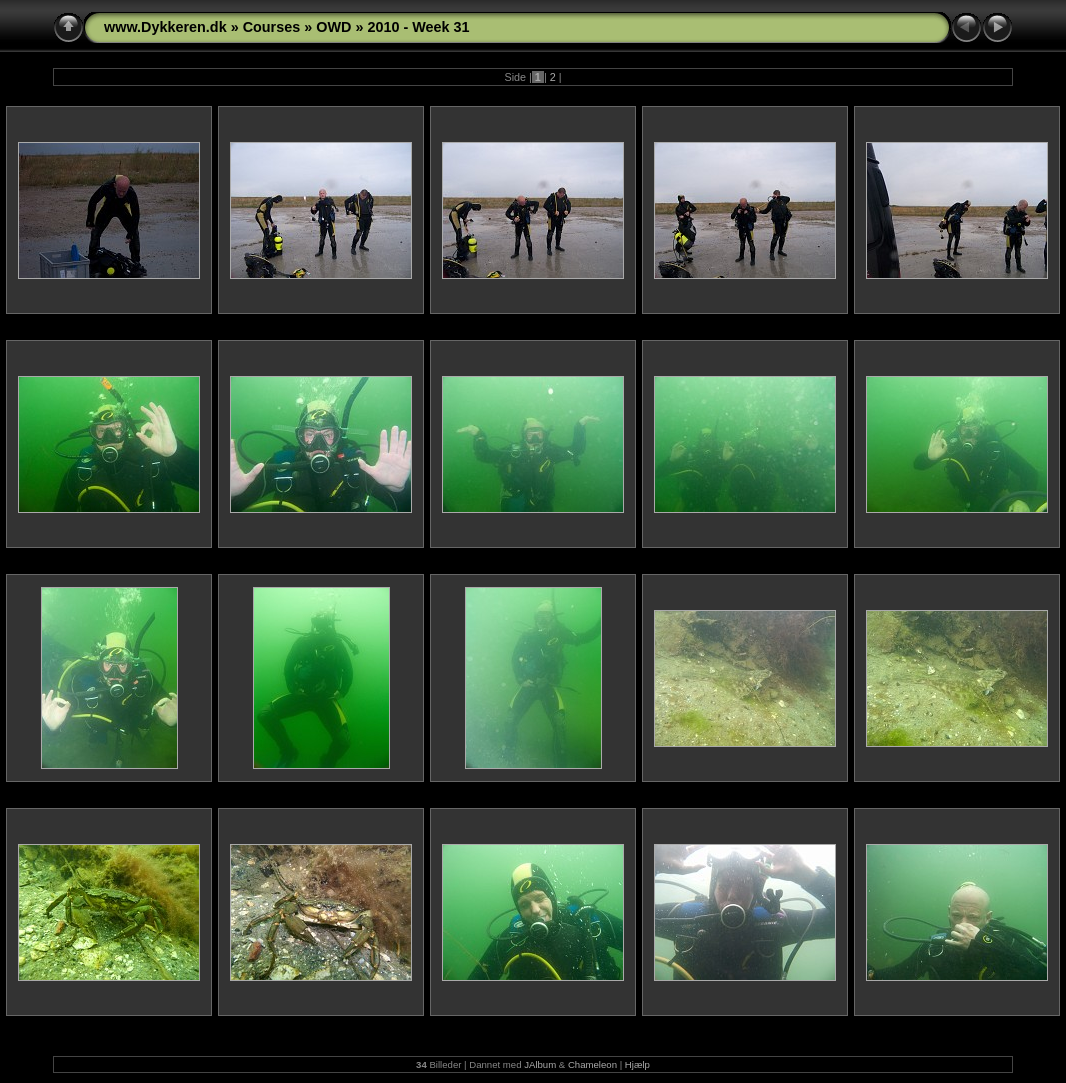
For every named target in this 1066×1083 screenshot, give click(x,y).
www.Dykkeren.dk (165, 27)
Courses (272, 27)
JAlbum (540, 1064)
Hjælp (637, 1064)
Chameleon (592, 1064)
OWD (333, 27)
